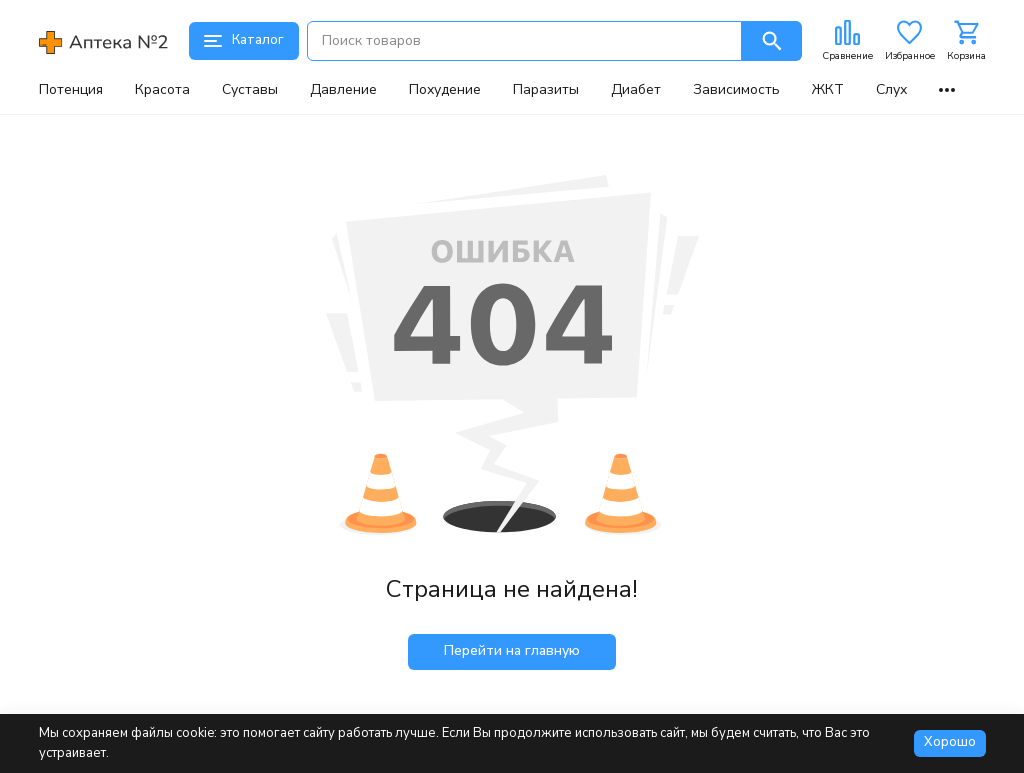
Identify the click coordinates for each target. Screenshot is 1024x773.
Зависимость (736, 90)
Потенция (71, 90)
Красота (162, 90)
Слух (891, 90)
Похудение (445, 90)
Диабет (636, 90)
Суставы (250, 90)
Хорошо (950, 742)
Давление (343, 90)
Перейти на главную (512, 650)
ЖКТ (828, 90)
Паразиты (546, 90)
